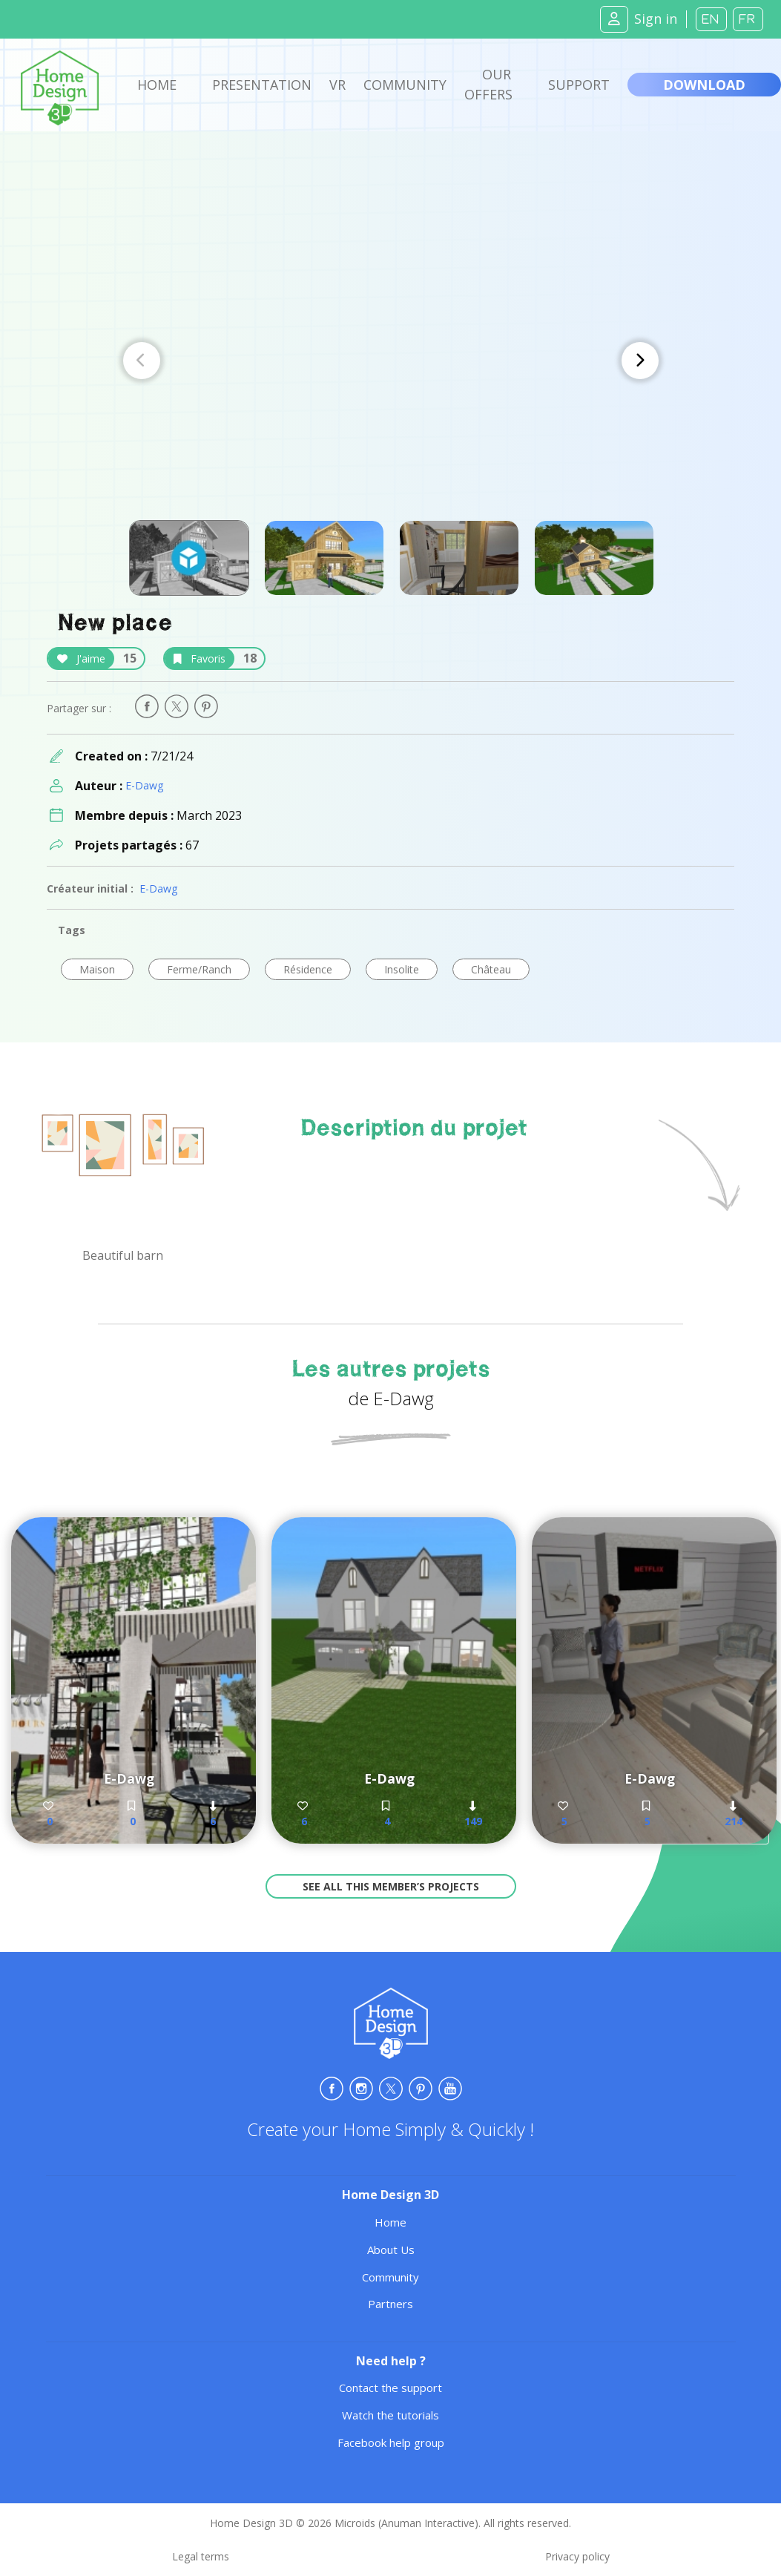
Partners (390, 2303)
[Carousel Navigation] (391, 360)
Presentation (262, 84)
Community (404, 84)
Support (579, 84)
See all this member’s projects (391, 1886)
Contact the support (390, 2387)
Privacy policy (577, 2556)
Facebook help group (390, 2442)
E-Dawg (144, 785)
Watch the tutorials (390, 2415)
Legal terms (200, 2556)
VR (337, 84)
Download (704, 84)
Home (157, 84)
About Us (391, 2249)
